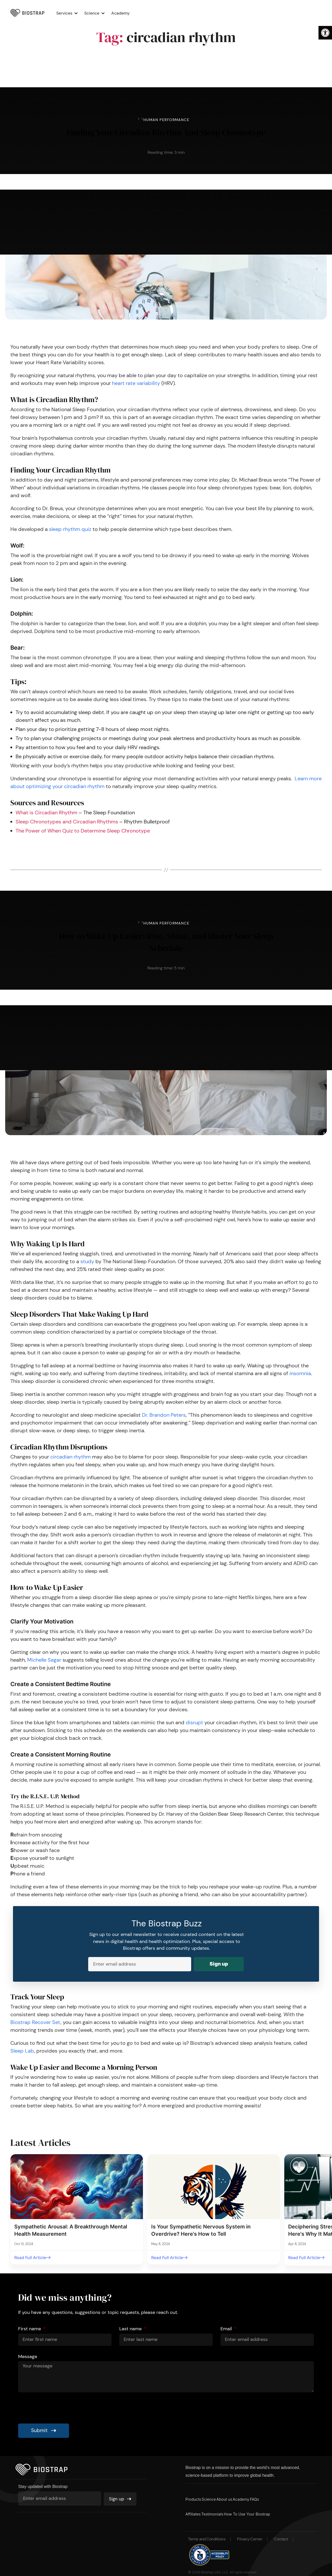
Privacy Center (249, 2535)
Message (27, 2353)
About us (235, 2495)
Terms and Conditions (206, 2535)
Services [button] (68, 13)
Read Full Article (30, 2255)
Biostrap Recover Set (35, 2019)
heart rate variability (136, 382)
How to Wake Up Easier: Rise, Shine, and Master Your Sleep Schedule (166, 939)
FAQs (277, 2495)
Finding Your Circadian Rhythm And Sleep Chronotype (166, 131)
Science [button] (95, 13)
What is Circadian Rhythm (46, 811)
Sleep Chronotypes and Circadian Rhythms (67, 820)
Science (214, 2495)
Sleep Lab (22, 2048)
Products (193, 2495)
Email (226, 2325)
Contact (281, 2535)
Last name (131, 2325)
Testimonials (218, 2510)
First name (30, 2325)
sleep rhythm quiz (70, 528)
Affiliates (193, 2510)
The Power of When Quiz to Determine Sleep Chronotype (83, 829)
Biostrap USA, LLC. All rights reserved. (231, 2568)
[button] (325, 32)
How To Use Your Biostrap (260, 2510)
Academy (124, 13)
